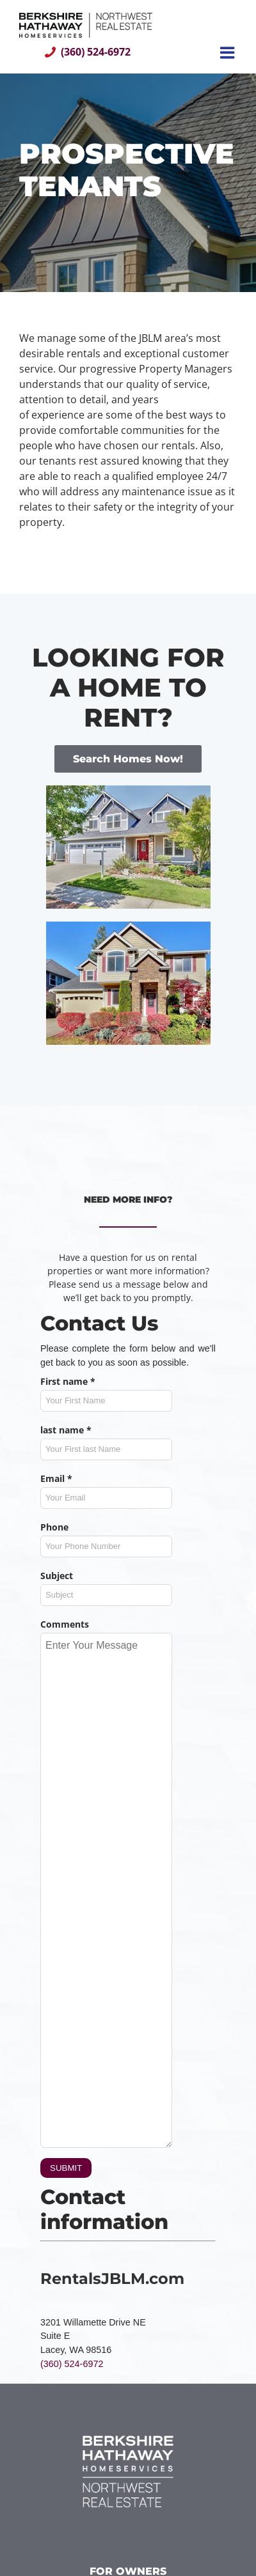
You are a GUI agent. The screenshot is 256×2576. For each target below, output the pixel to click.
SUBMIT (66, 2168)
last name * (66, 1430)
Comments (64, 1624)
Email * (56, 1478)
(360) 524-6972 (96, 52)
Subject (56, 1576)
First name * (67, 1381)
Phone (54, 1527)
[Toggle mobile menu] (228, 52)
